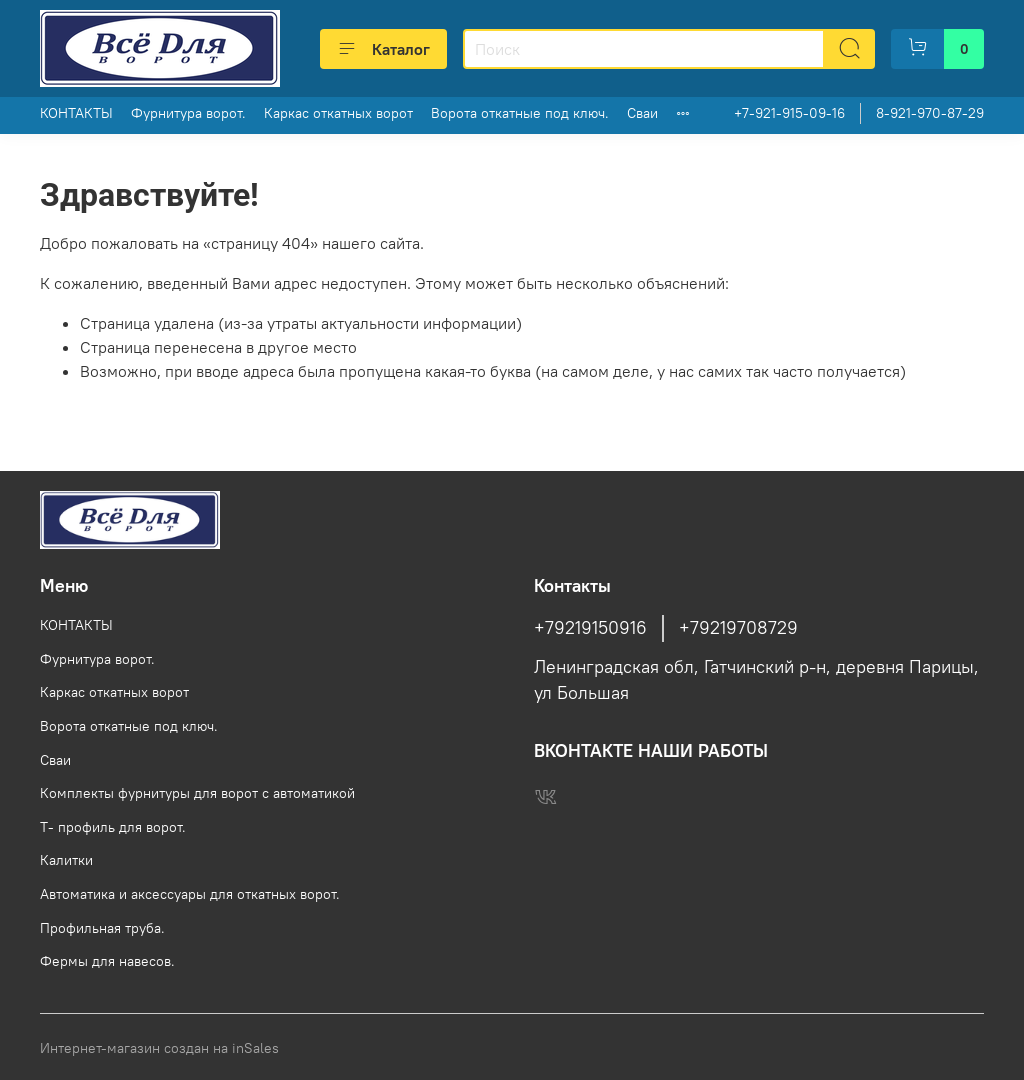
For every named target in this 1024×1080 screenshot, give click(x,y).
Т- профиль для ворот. (113, 827)
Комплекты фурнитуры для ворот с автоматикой (197, 793)
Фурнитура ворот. (188, 113)
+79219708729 (738, 628)
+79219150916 (590, 628)
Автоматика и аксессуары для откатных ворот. (190, 894)
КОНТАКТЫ (76, 113)
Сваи (642, 113)
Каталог (383, 49)
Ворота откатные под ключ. (520, 113)
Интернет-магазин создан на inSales (159, 1048)
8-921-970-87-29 (930, 113)
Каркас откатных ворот (338, 113)
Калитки (66, 860)
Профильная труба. (102, 928)
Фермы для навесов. (107, 961)
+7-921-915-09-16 (789, 113)
